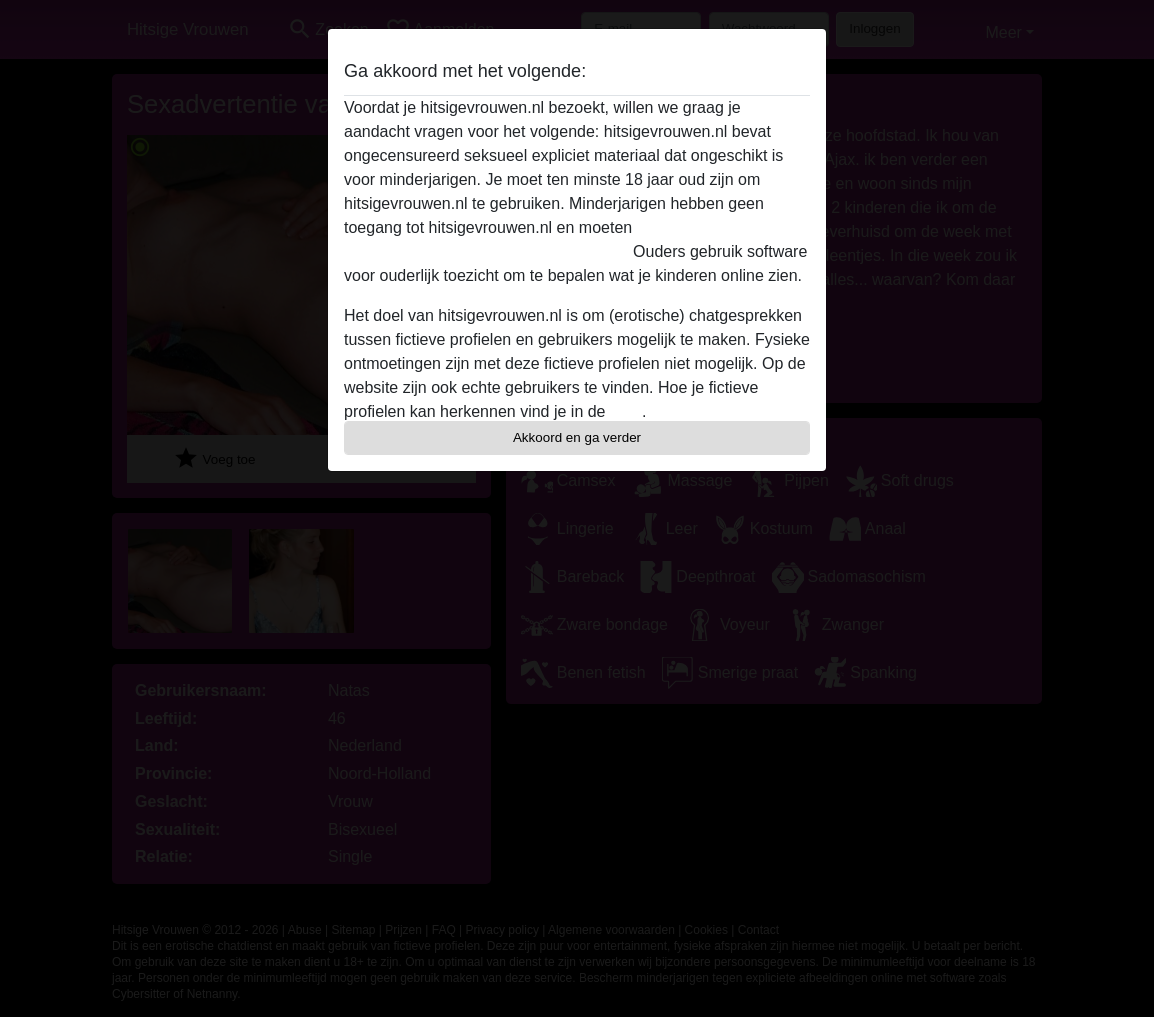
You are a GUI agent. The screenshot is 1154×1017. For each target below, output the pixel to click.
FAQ (626, 411)
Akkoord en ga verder (577, 437)
